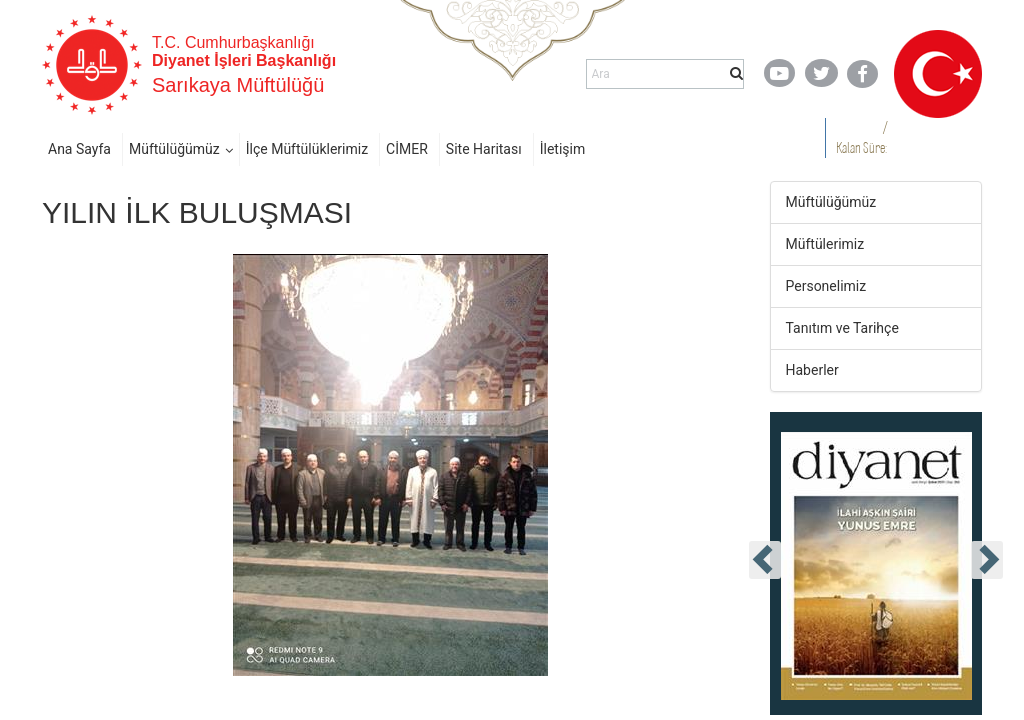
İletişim (563, 149)
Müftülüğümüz (174, 149)
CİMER (407, 149)
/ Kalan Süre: (861, 137)
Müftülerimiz (825, 244)
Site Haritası (484, 149)
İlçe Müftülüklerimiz (307, 149)
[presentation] (765, 560)
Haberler (812, 370)
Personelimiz (826, 286)
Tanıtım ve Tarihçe (842, 328)
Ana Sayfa (79, 149)
